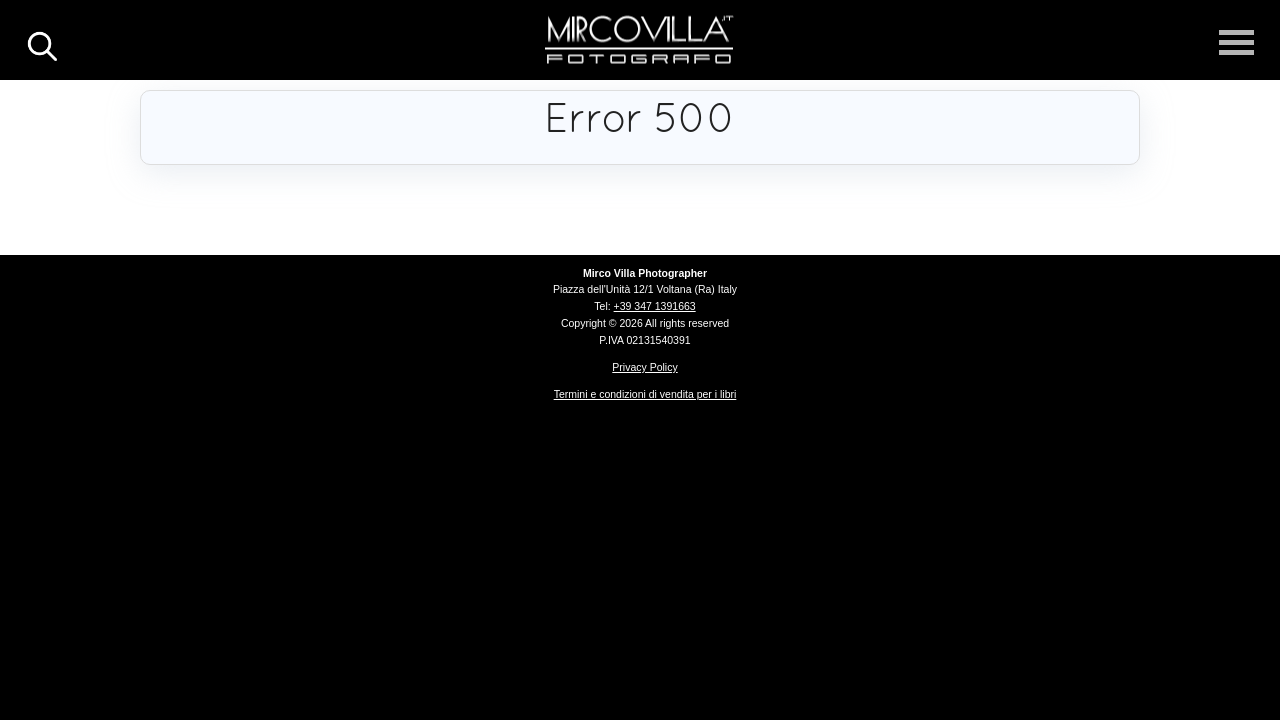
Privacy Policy (644, 367)
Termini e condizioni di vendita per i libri (645, 394)
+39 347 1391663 (655, 306)
